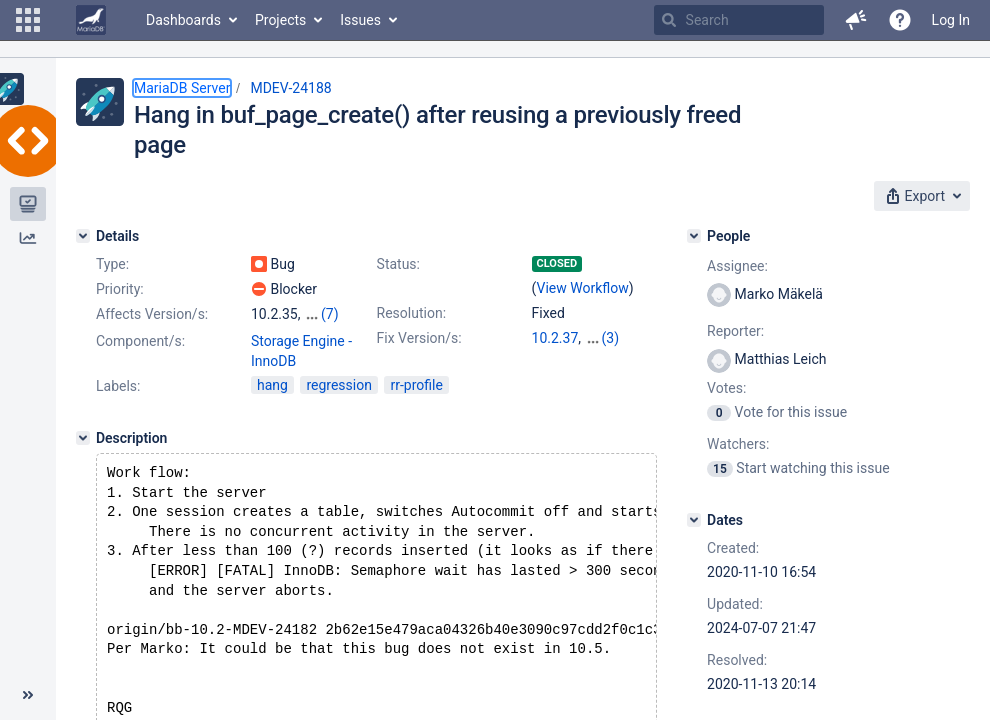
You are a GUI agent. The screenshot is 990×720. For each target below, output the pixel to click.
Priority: (120, 289)
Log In (951, 20)
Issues (360, 20)
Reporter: (735, 331)
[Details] (83, 236)
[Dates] (694, 520)
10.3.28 (608, 338)
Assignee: (737, 266)
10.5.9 (604, 358)
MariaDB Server (182, 88)
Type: (112, 264)
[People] (694, 236)
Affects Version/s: (152, 314)
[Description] (83, 438)
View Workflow (583, 288)
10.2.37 (555, 338)
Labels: (118, 386)
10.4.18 (555, 358)
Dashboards (183, 20)
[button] (28, 20)
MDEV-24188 (290, 88)
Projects (280, 20)
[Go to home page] (91, 20)
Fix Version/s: (419, 338)
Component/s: (140, 341)
